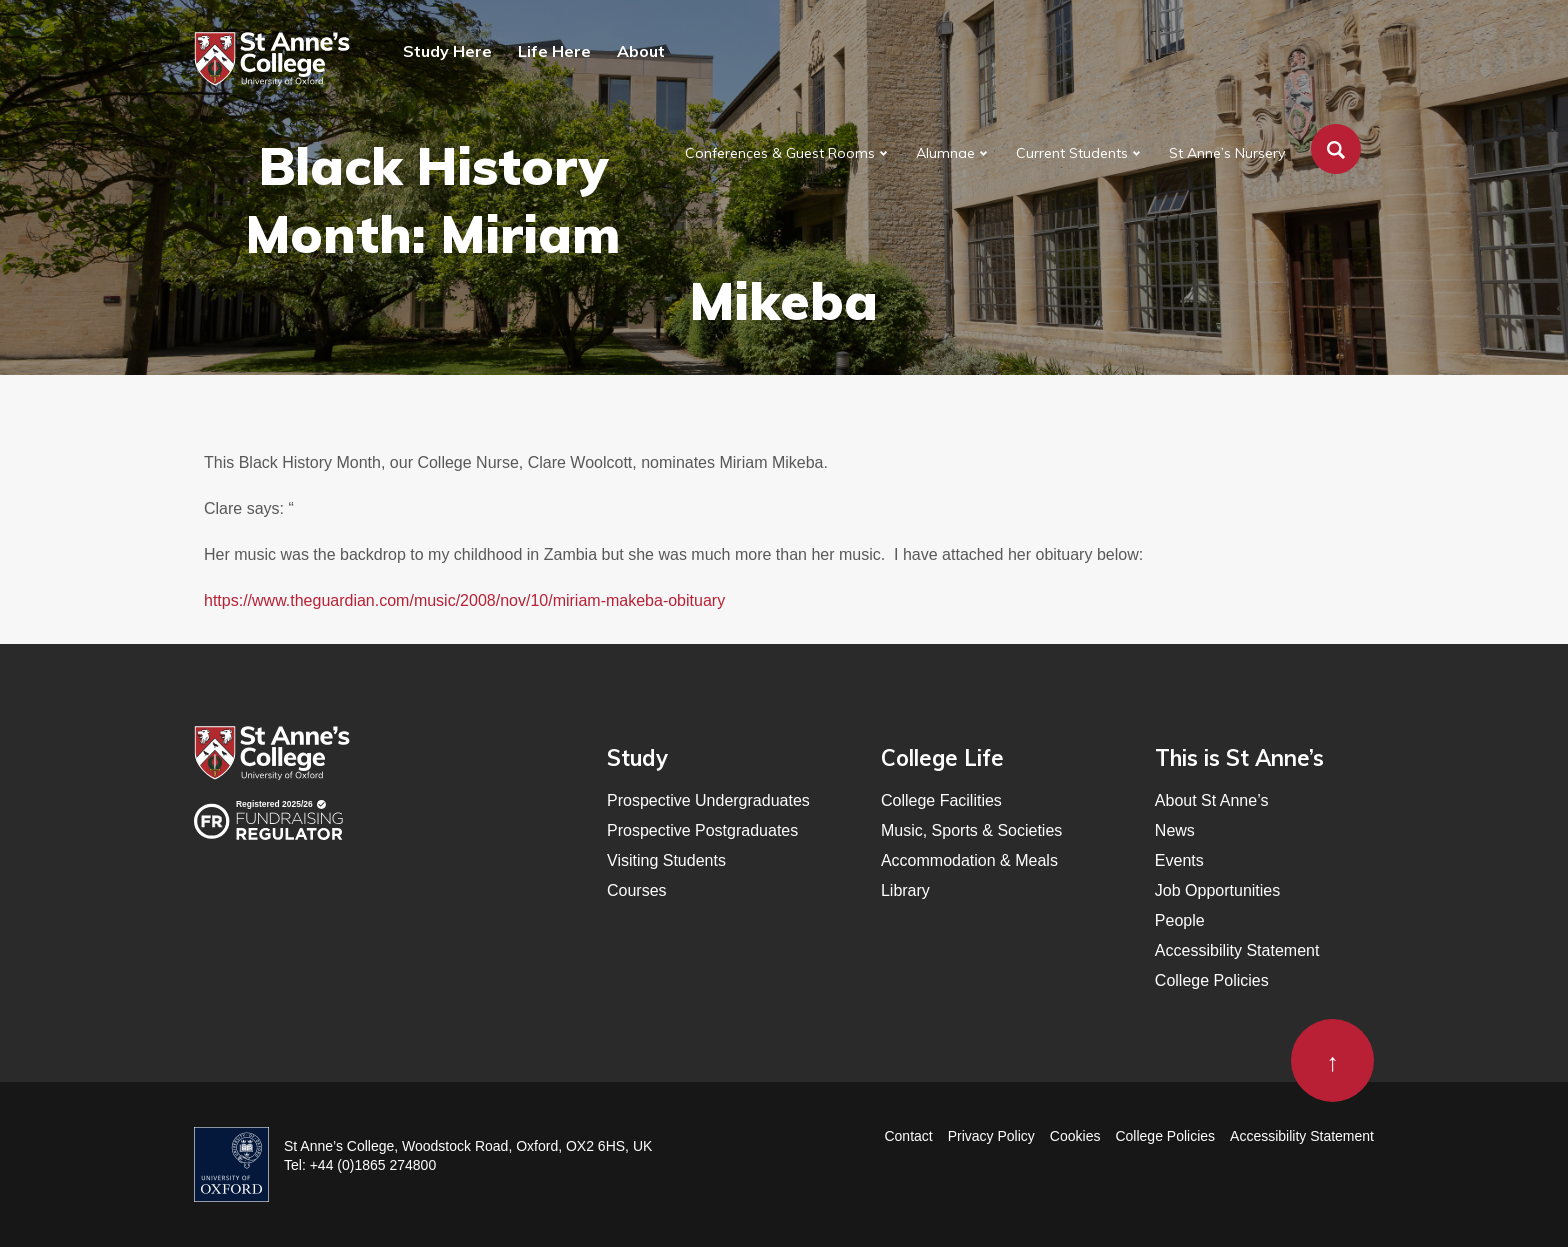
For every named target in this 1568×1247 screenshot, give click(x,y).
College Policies (1212, 980)
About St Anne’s (1212, 800)
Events (1179, 860)
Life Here (554, 51)
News (1175, 830)
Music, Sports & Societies (971, 830)
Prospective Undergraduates (708, 800)
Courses (637, 890)
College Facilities (941, 800)
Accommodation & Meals (969, 860)
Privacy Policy (991, 1136)
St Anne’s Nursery (1227, 153)
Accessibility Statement (1237, 950)
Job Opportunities (1217, 890)
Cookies (1075, 1136)
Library (905, 890)
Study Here (447, 51)
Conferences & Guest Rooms (780, 153)
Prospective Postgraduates (702, 830)
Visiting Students (666, 860)
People (1180, 920)
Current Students (1072, 153)
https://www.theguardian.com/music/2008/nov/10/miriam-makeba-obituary (464, 600)
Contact (908, 1136)
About (641, 51)
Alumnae (945, 153)
